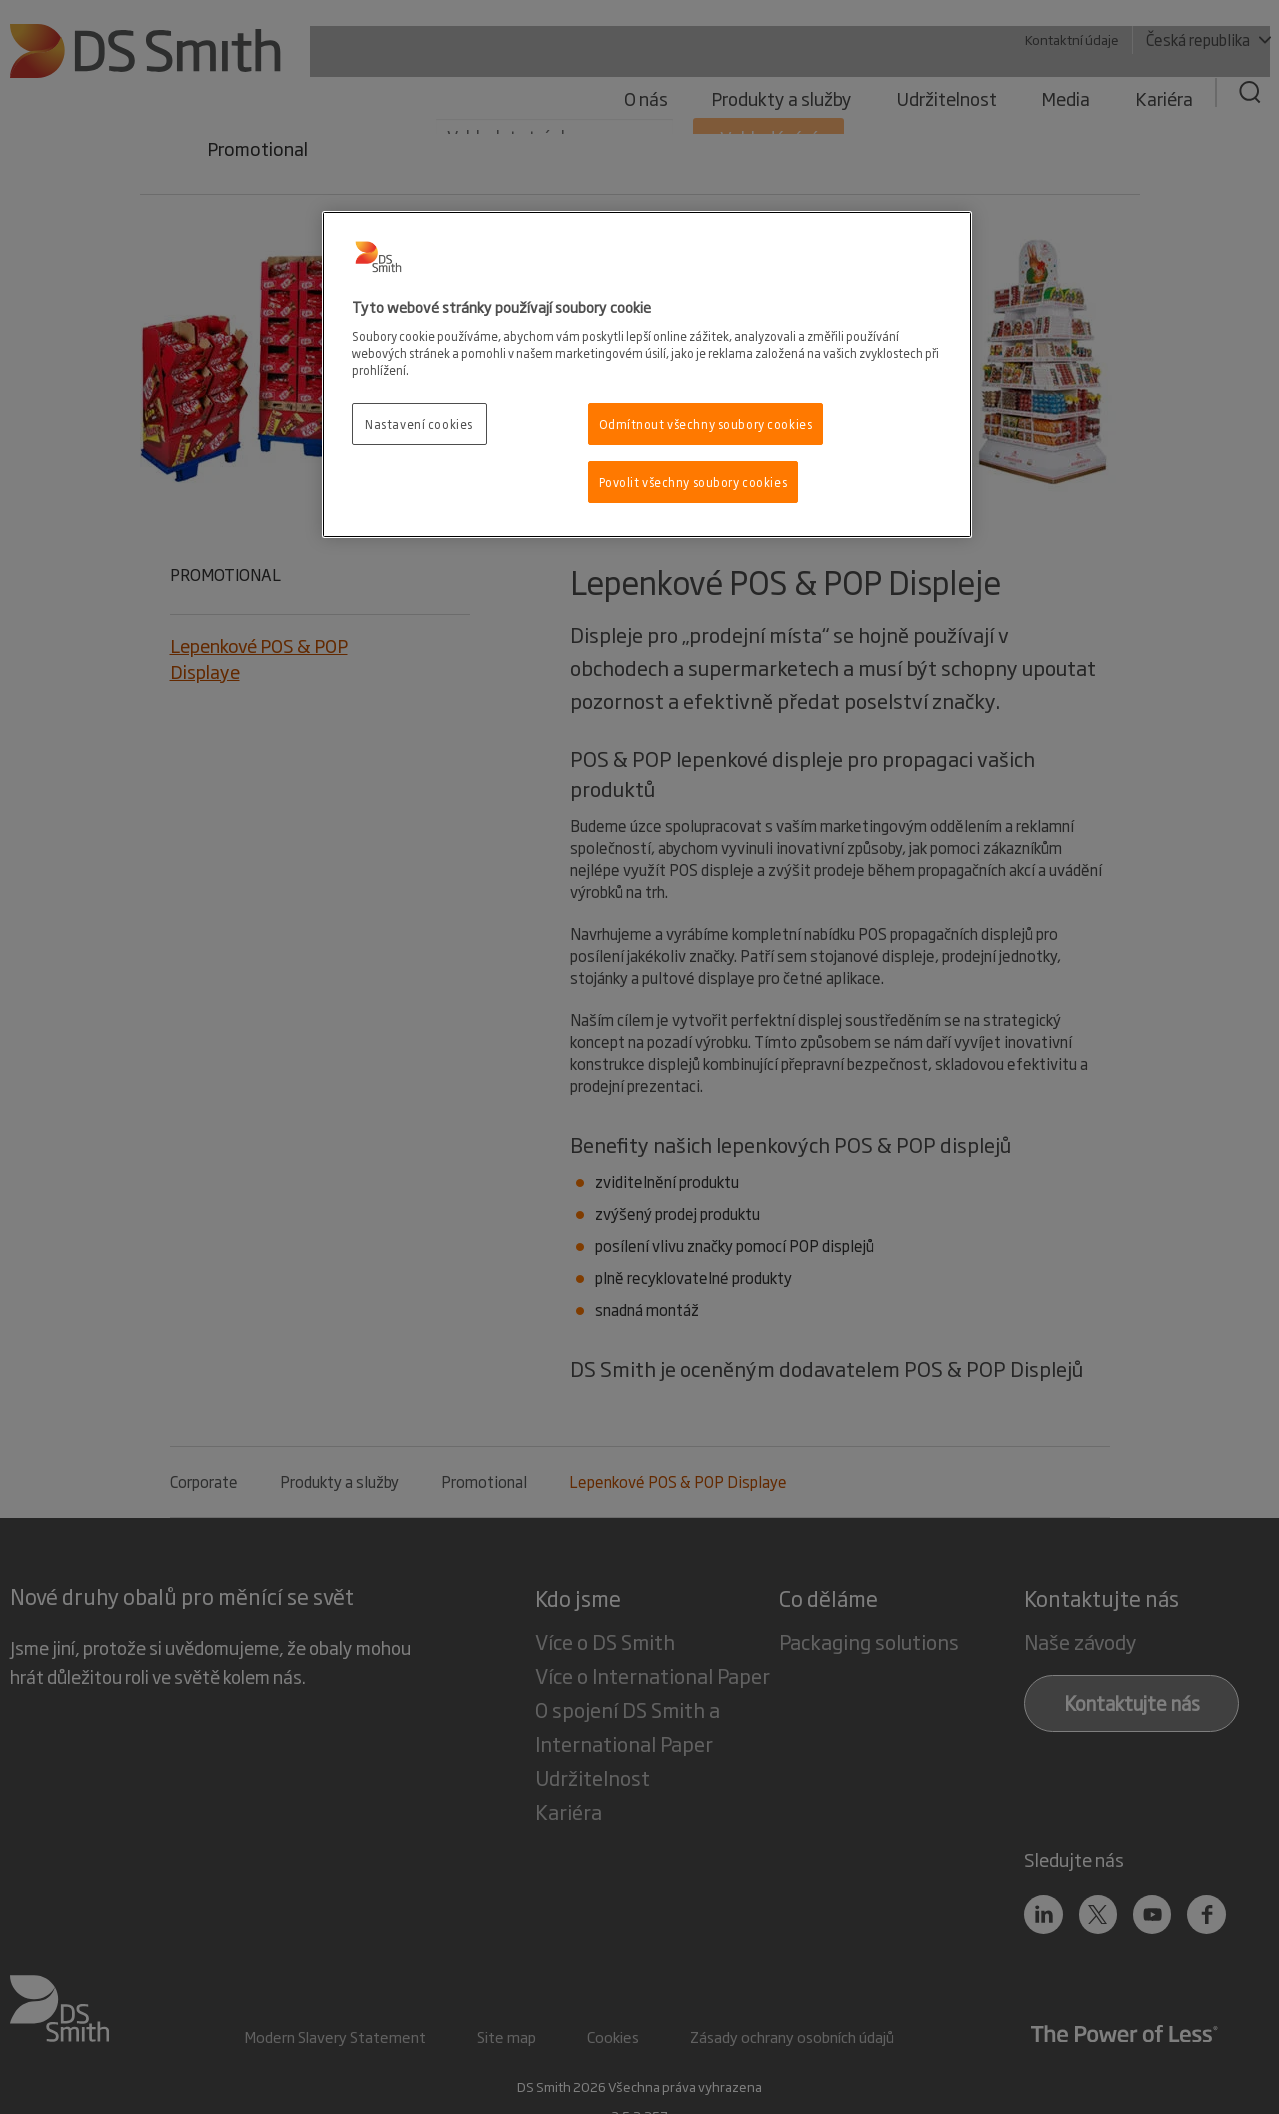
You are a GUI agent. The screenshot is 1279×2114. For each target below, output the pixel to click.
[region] (647, 374)
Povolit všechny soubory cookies (693, 481)
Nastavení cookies (419, 423)
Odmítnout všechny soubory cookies (706, 423)
